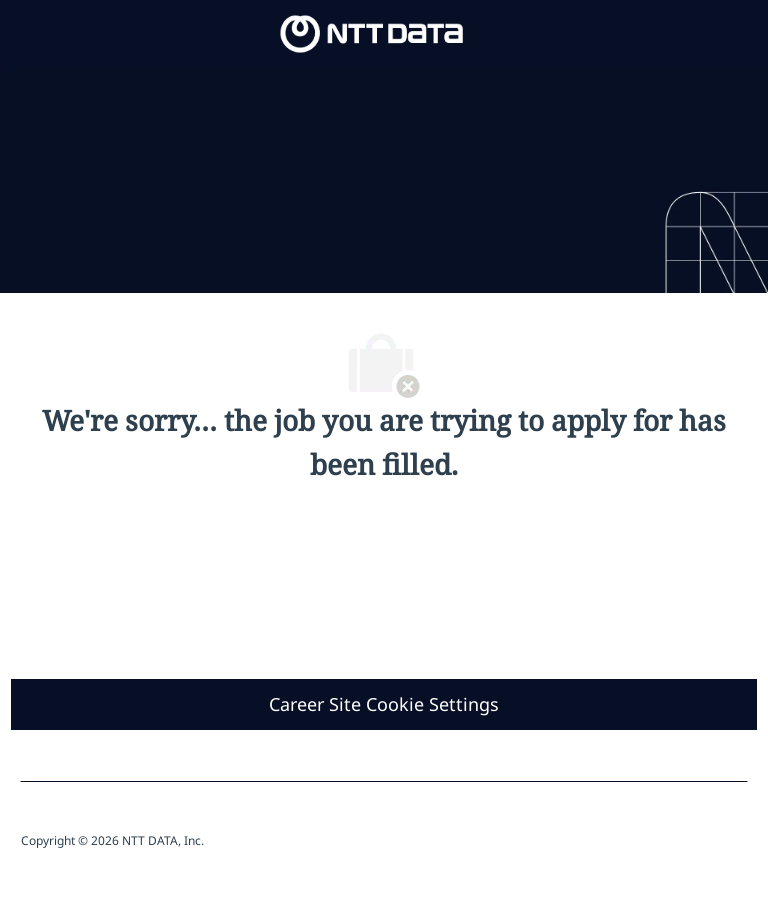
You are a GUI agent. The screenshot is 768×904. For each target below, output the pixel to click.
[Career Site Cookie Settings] (384, 704)
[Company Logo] (372, 32)
